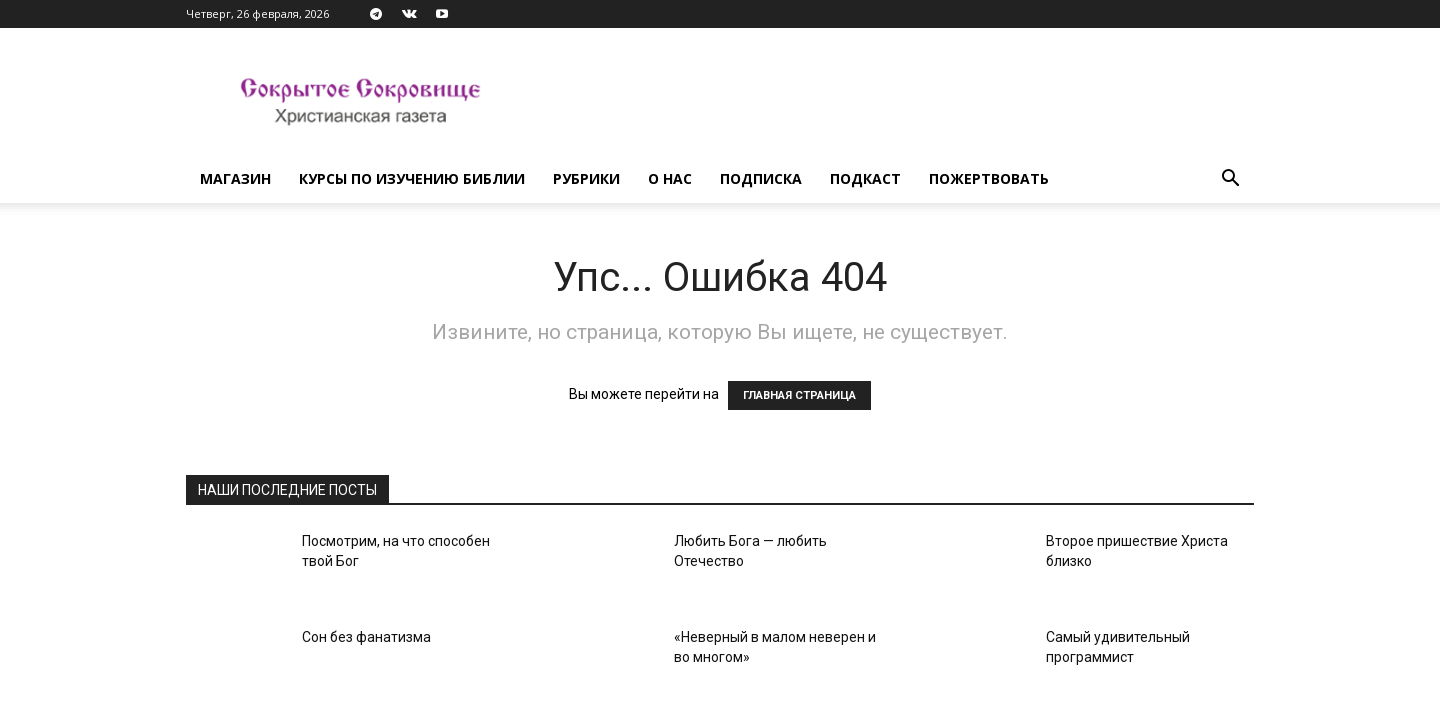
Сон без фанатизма (366, 637)
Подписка (761, 178)
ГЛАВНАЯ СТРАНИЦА (799, 395)
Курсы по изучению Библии (412, 178)
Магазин (235, 178)
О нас (670, 178)
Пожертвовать (989, 178)
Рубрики (586, 178)
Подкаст (865, 178)
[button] (1230, 180)
